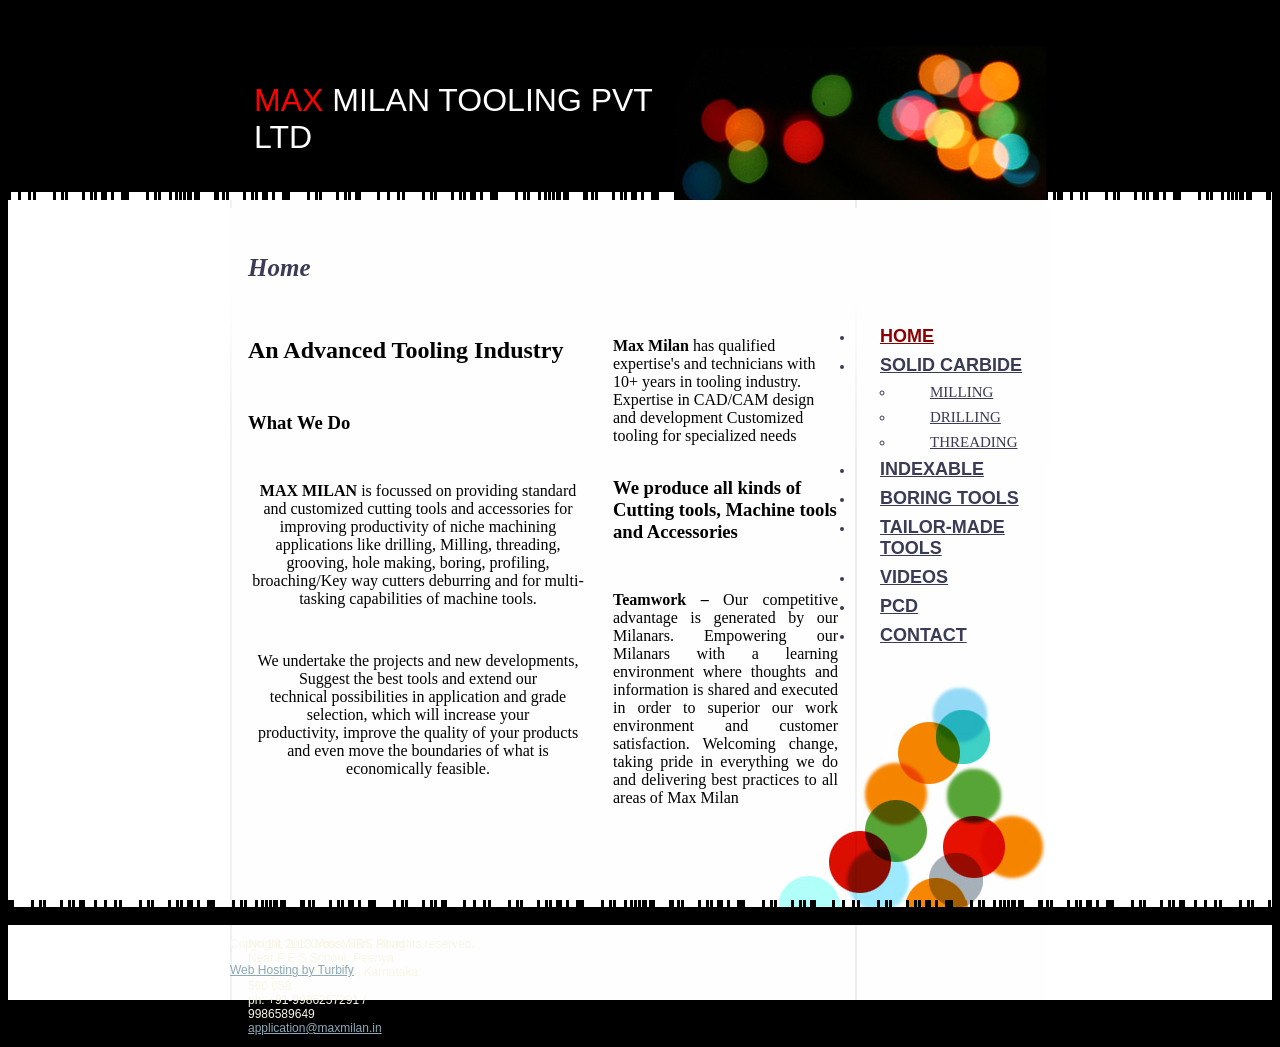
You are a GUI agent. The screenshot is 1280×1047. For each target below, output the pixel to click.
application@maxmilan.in (315, 1028)
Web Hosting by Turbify (292, 970)
